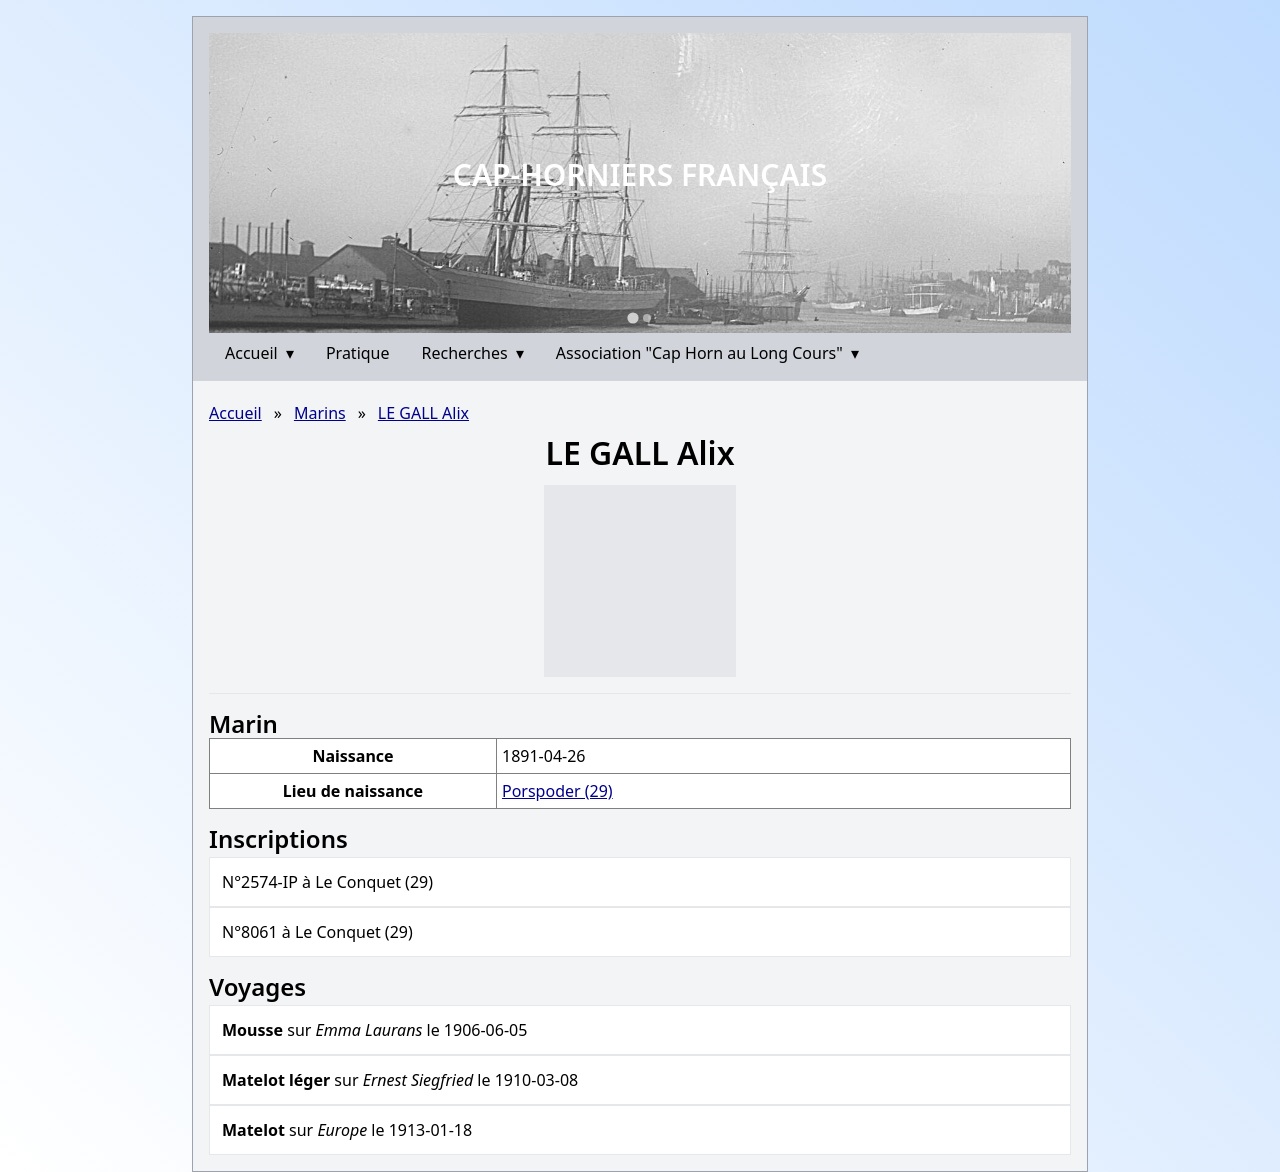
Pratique (358, 353)
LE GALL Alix (423, 413)
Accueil (259, 353)
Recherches (473, 353)
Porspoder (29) (557, 791)
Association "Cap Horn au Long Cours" (707, 353)
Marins (320, 413)
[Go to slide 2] (647, 318)
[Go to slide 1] (632, 317)
